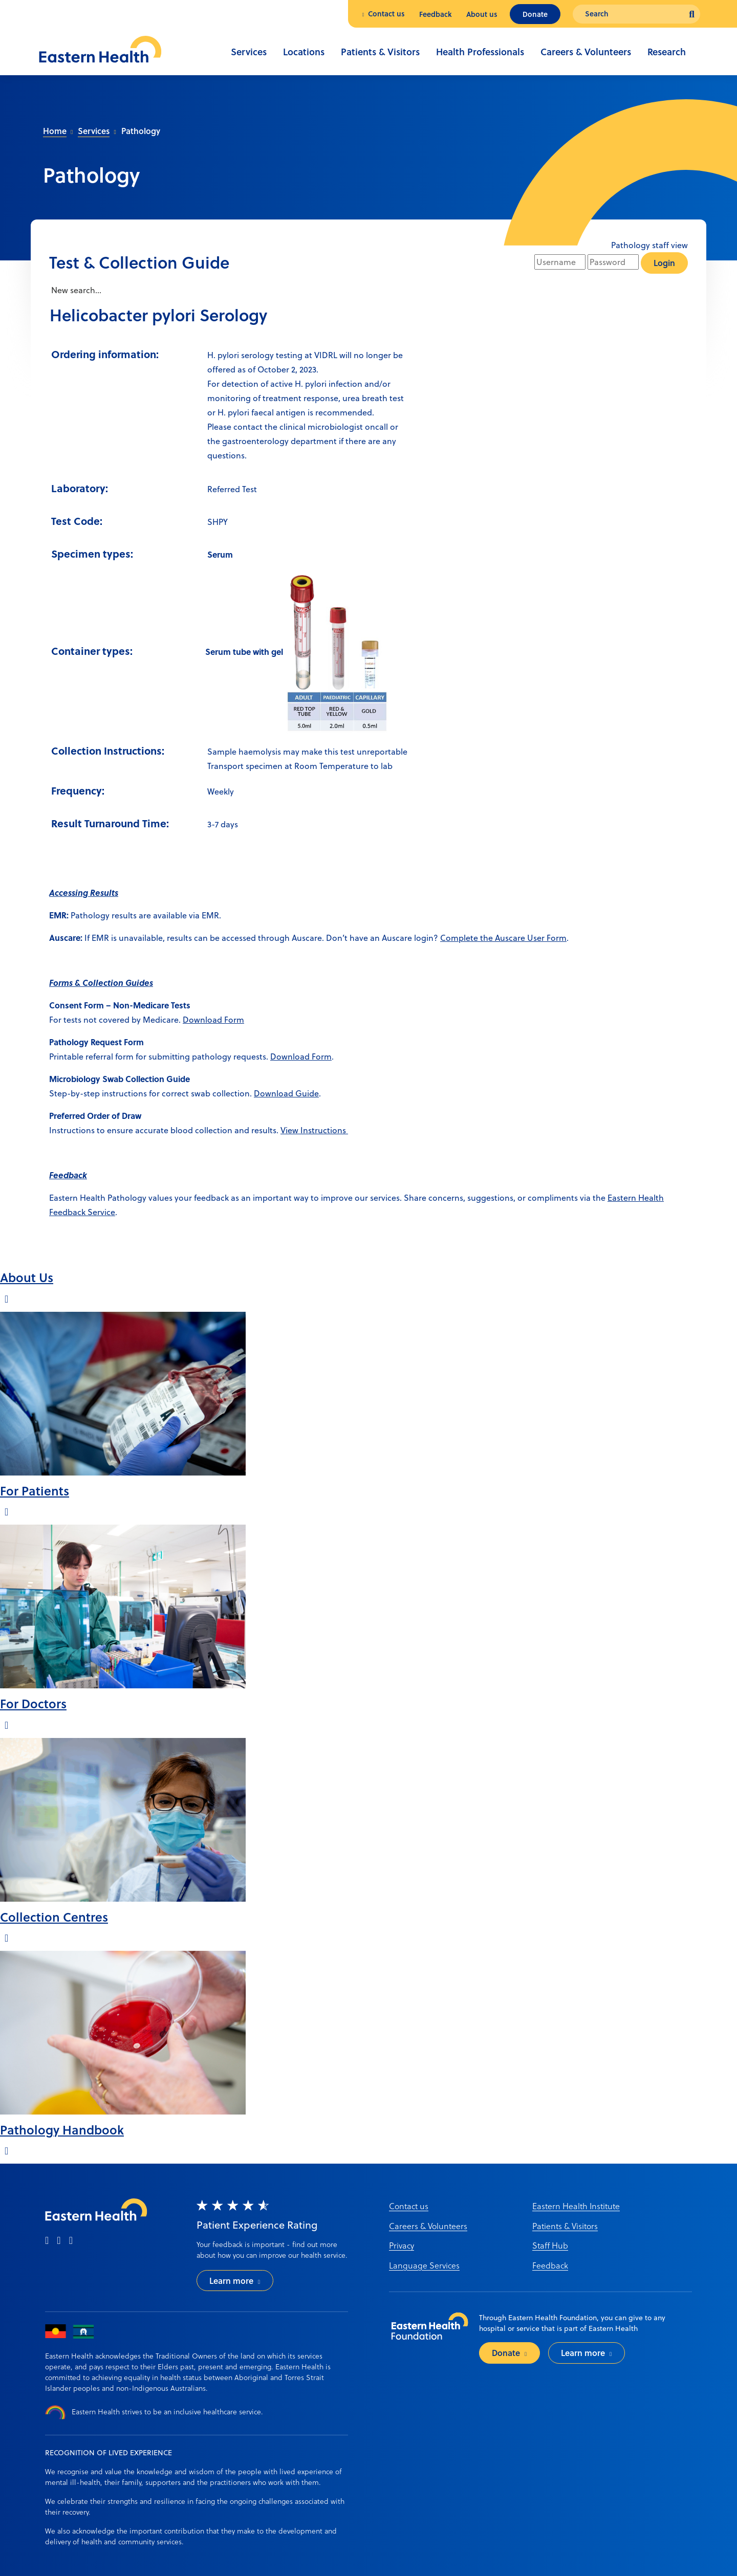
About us (481, 14)
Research (666, 51)
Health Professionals (480, 51)
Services (249, 51)
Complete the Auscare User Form (503, 937)
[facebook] (47, 2241)
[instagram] (58, 2241)
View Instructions (314, 1130)
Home (55, 131)
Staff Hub (550, 2245)
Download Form (213, 1019)
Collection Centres (54, 1917)
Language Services (424, 2265)
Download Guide (286, 1093)
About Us (26, 1277)
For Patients (34, 1491)
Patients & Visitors (380, 51)
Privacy (401, 2245)
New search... (75, 290)
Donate (535, 14)
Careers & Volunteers (585, 51)
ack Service (94, 1212)
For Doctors (33, 1703)
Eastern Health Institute (576, 2206)
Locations (303, 51)
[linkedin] (71, 2241)
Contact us (386, 13)
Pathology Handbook (62, 2130)
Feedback (435, 14)
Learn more (231, 2280)
